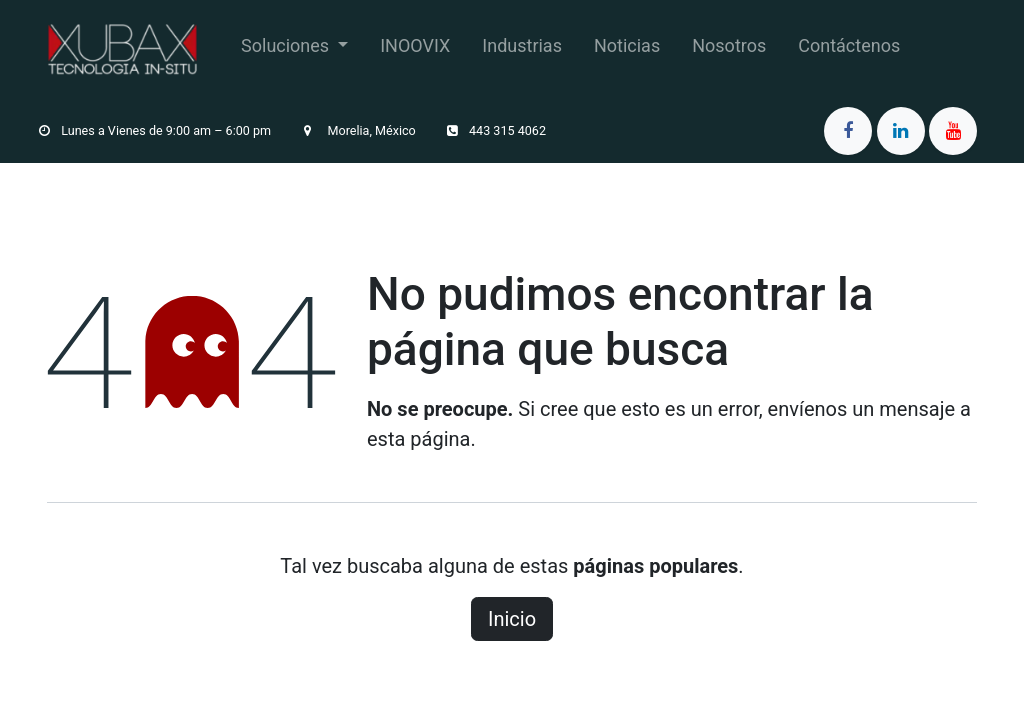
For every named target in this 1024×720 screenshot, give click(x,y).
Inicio (512, 619)
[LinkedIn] (901, 131)
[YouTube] (953, 131)
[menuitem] (294, 49)
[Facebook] (848, 131)
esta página (418, 439)
